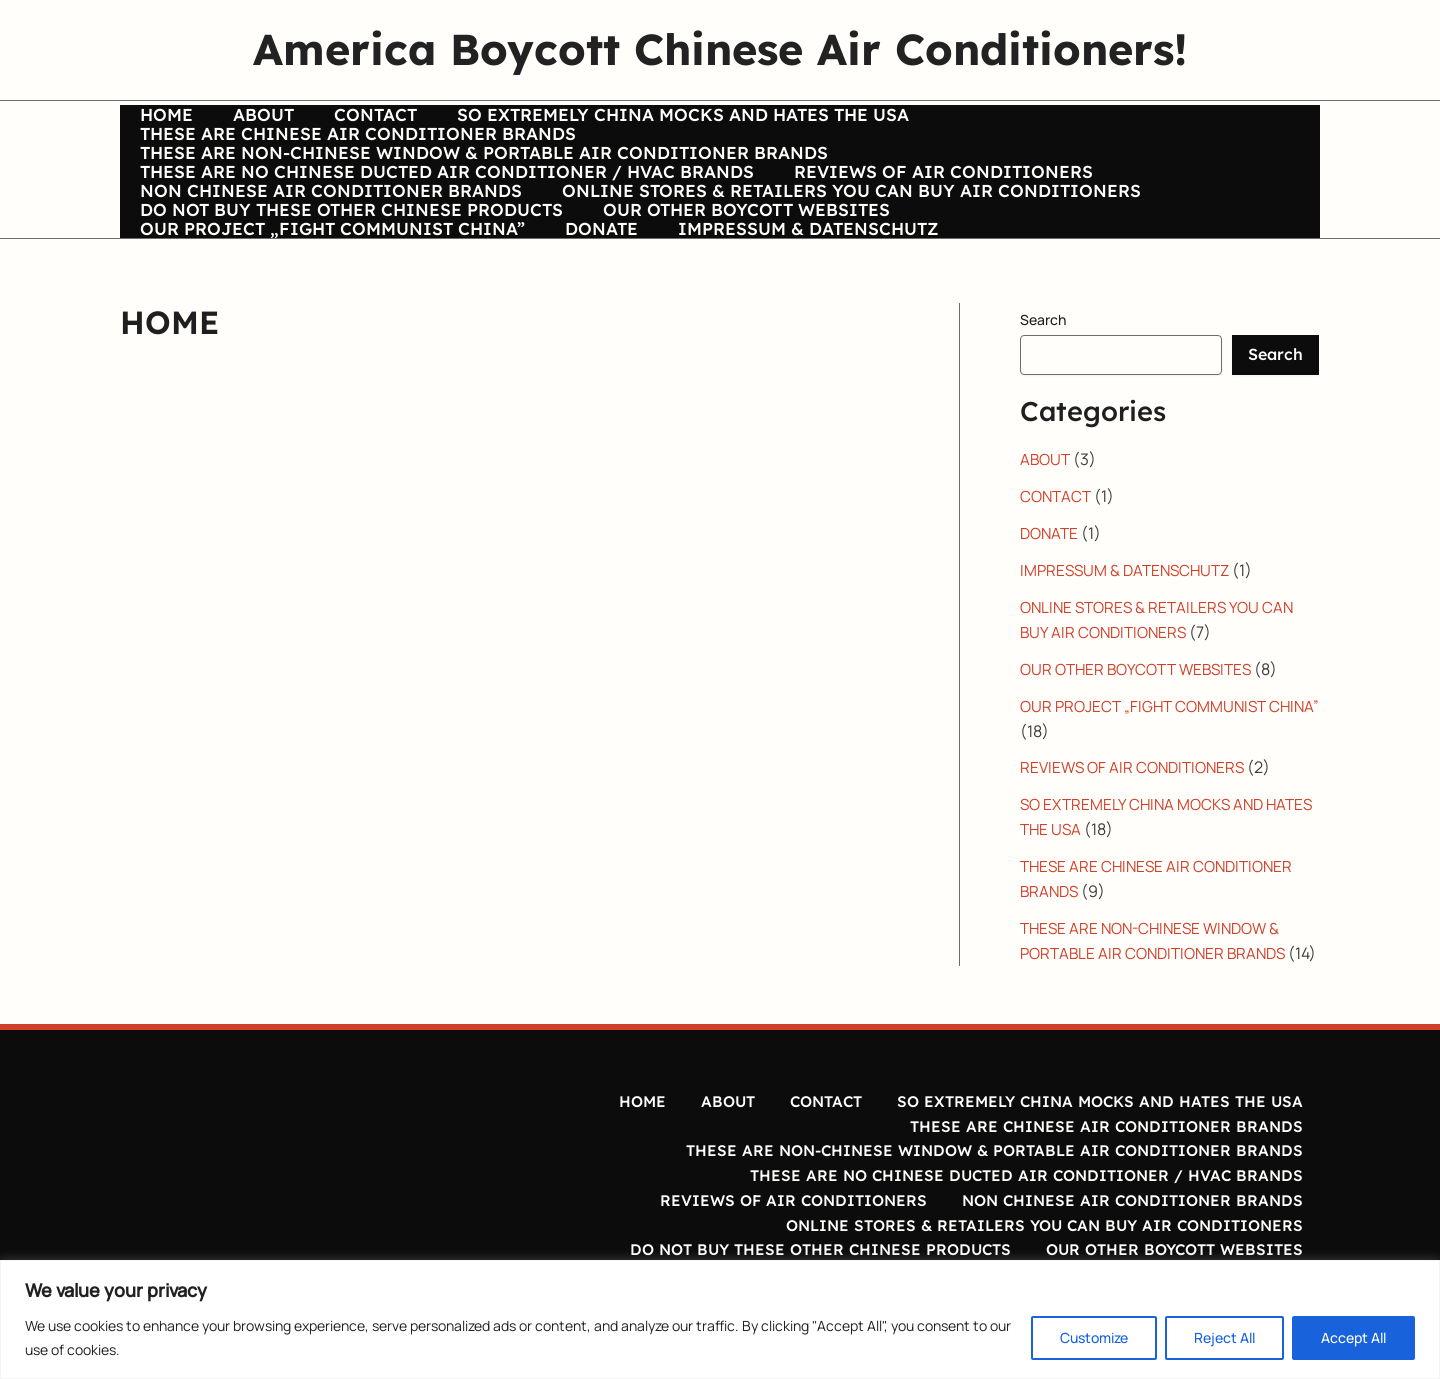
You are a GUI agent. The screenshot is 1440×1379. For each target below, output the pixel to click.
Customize (1094, 1337)
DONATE (173, 296)
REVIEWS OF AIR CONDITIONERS (918, 193)
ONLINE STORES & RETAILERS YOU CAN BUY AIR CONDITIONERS (826, 228)
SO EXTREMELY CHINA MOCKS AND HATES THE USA (613, 125)
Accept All (1353, 1337)
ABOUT (238, 125)
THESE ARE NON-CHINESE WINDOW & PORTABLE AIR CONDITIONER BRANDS (481, 159)
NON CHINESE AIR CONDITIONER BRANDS (328, 228)
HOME (163, 125)
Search (1043, 387)
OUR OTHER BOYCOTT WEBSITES (721, 262)
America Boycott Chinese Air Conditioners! (720, 49)
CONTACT (327, 125)
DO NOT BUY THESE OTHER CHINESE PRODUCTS (348, 262)
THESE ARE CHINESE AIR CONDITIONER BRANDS (1075, 125)
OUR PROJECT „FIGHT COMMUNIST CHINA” (1074, 262)
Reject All (1224, 1337)
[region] (720, 1319)
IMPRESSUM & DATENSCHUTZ (358, 296)
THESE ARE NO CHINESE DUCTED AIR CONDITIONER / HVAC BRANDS (444, 193)
